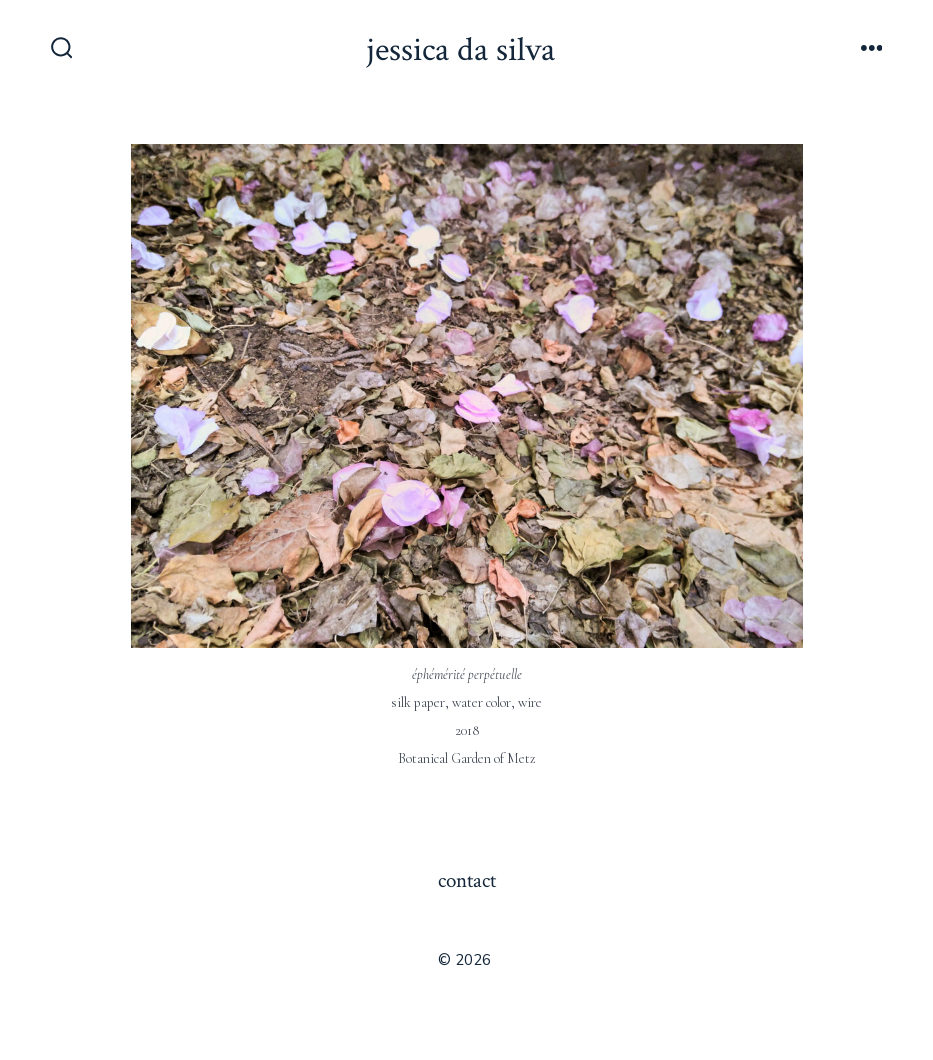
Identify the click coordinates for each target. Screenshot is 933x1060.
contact (467, 880)
